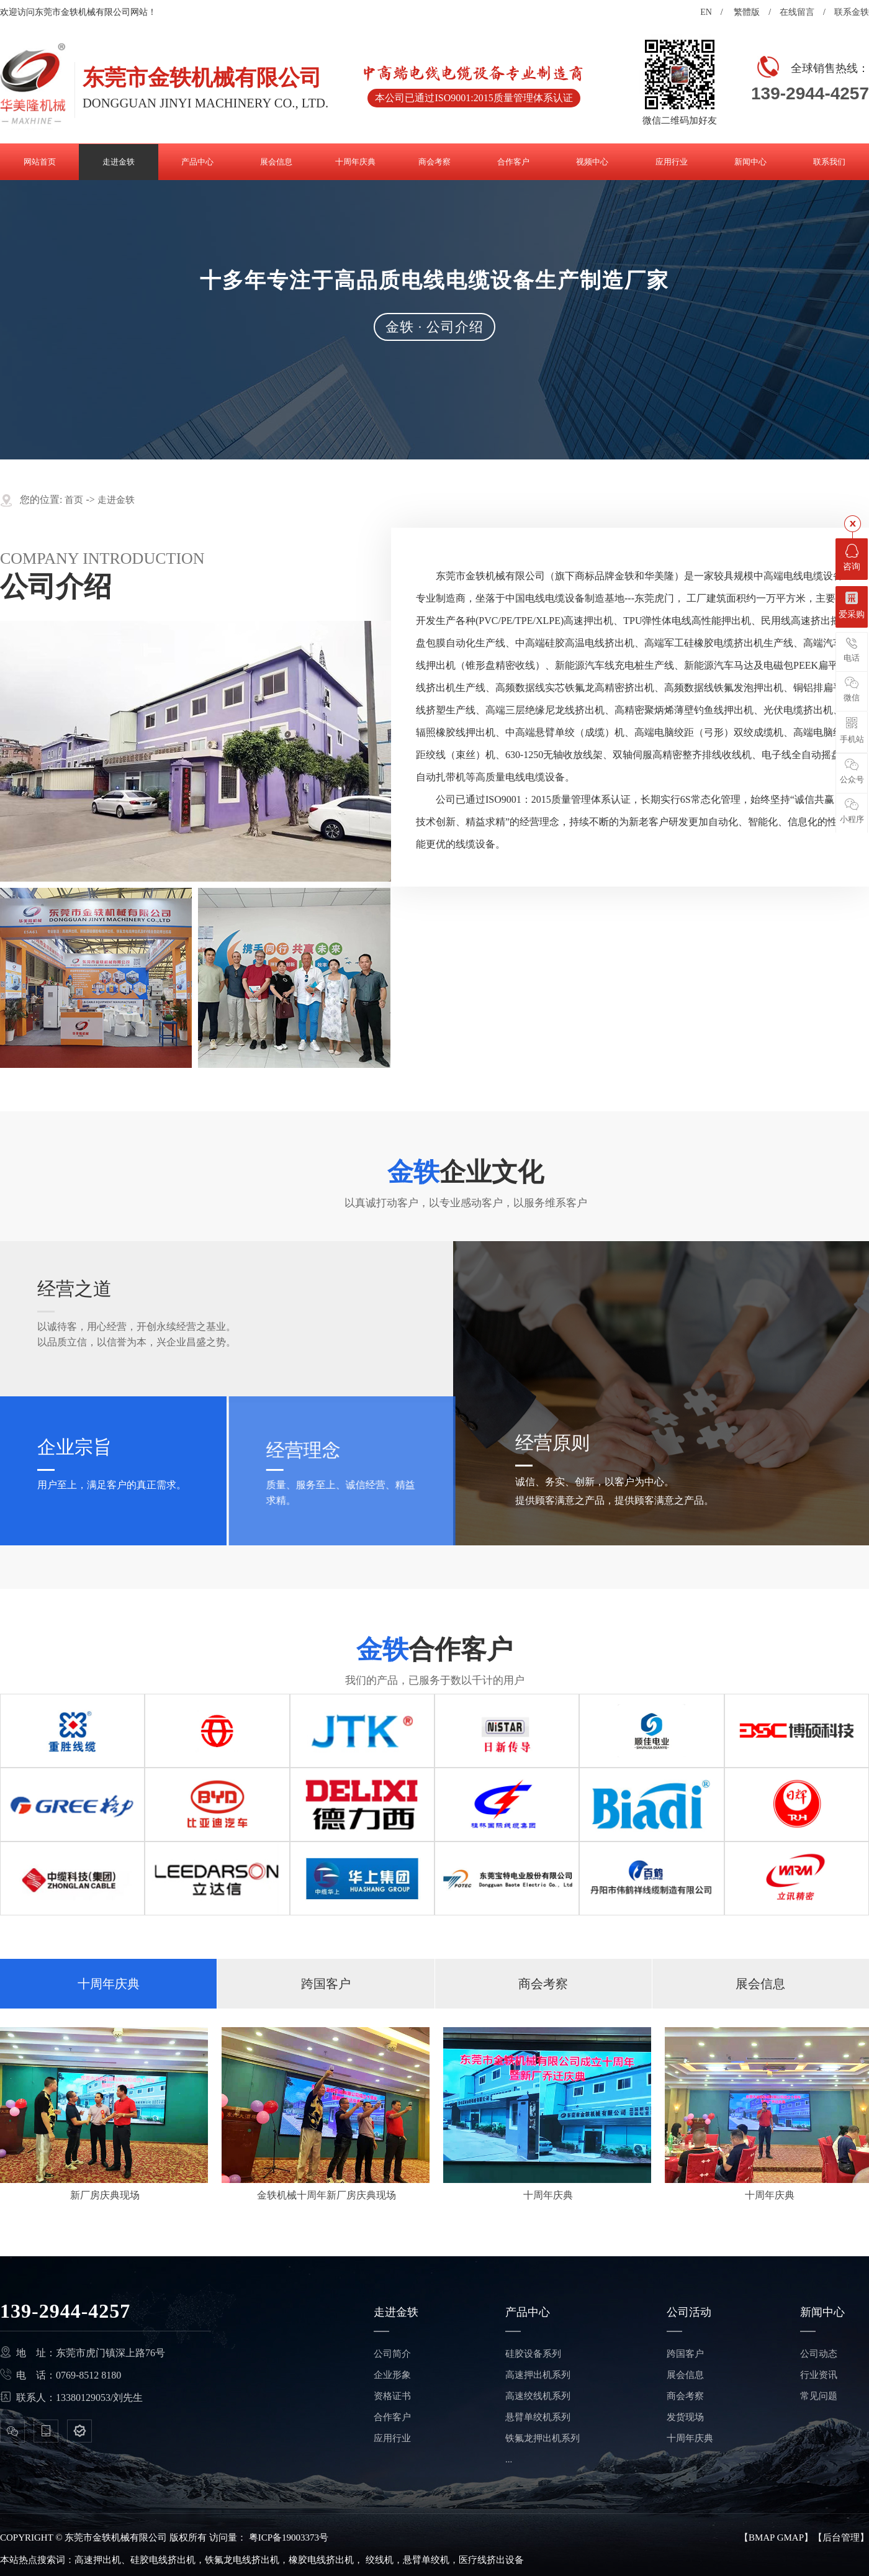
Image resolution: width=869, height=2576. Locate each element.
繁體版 (747, 12)
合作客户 (392, 2417)
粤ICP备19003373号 (288, 2537)
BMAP (762, 2537)
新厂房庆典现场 (105, 2195)
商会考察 (543, 1984)
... (508, 2459)
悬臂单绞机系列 (537, 2417)
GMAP (790, 2537)
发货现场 (685, 2417)
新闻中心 (822, 2312)
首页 (74, 500)
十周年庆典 (109, 1984)
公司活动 (689, 2312)
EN (706, 12)
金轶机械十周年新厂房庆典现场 (326, 2195)
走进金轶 (116, 500)
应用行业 (392, 2438)
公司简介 (392, 2354)
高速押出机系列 (537, 2375)
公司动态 (818, 2354)
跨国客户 (326, 1984)
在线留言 (797, 12)
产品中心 (527, 2312)
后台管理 (841, 2537)
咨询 (851, 557)
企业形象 (392, 2375)
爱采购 (852, 605)
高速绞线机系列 (537, 2396)
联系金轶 (851, 12)
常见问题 (818, 2396)
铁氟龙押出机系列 (542, 2438)
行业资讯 (818, 2375)
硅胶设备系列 (533, 2354)
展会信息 (760, 1984)
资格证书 (392, 2396)
